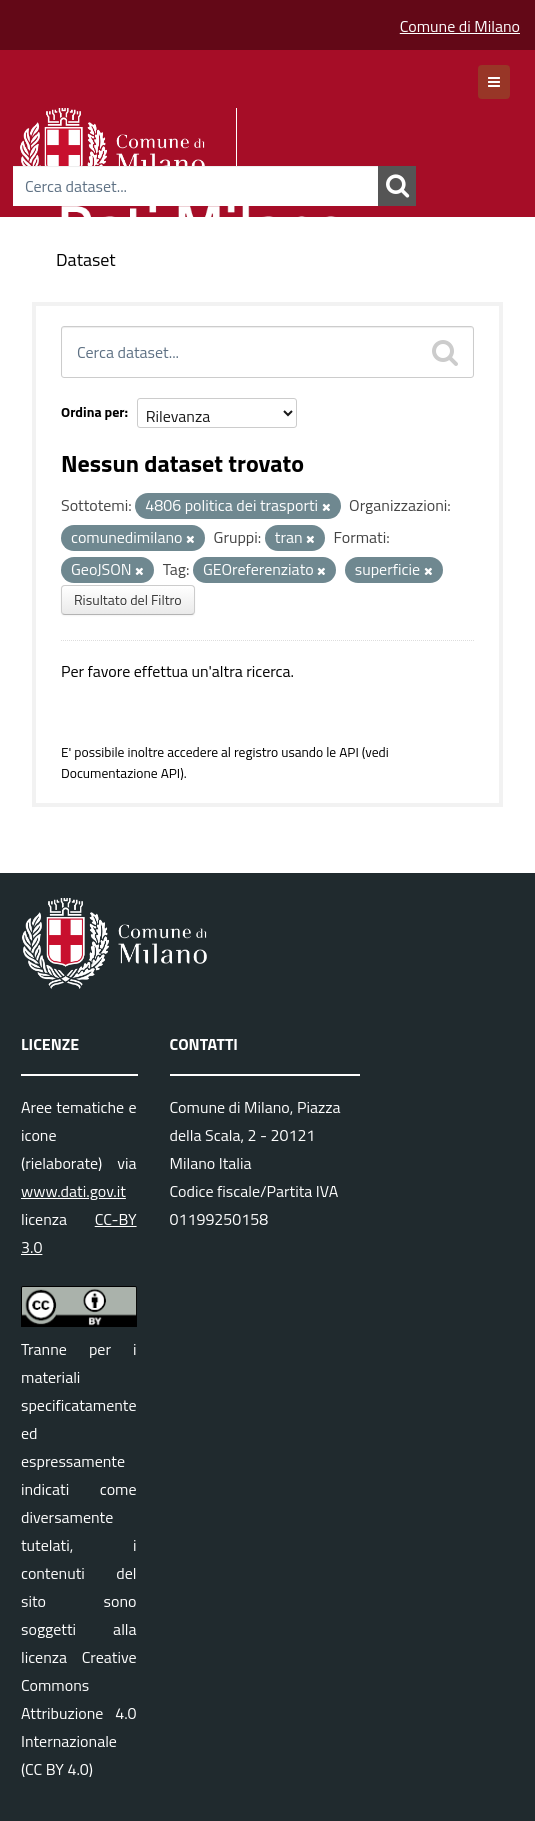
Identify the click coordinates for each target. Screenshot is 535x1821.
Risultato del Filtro (128, 599)
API (349, 752)
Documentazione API (120, 773)
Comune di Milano (460, 26)
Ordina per (93, 411)
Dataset (86, 259)
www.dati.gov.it (73, 1191)
